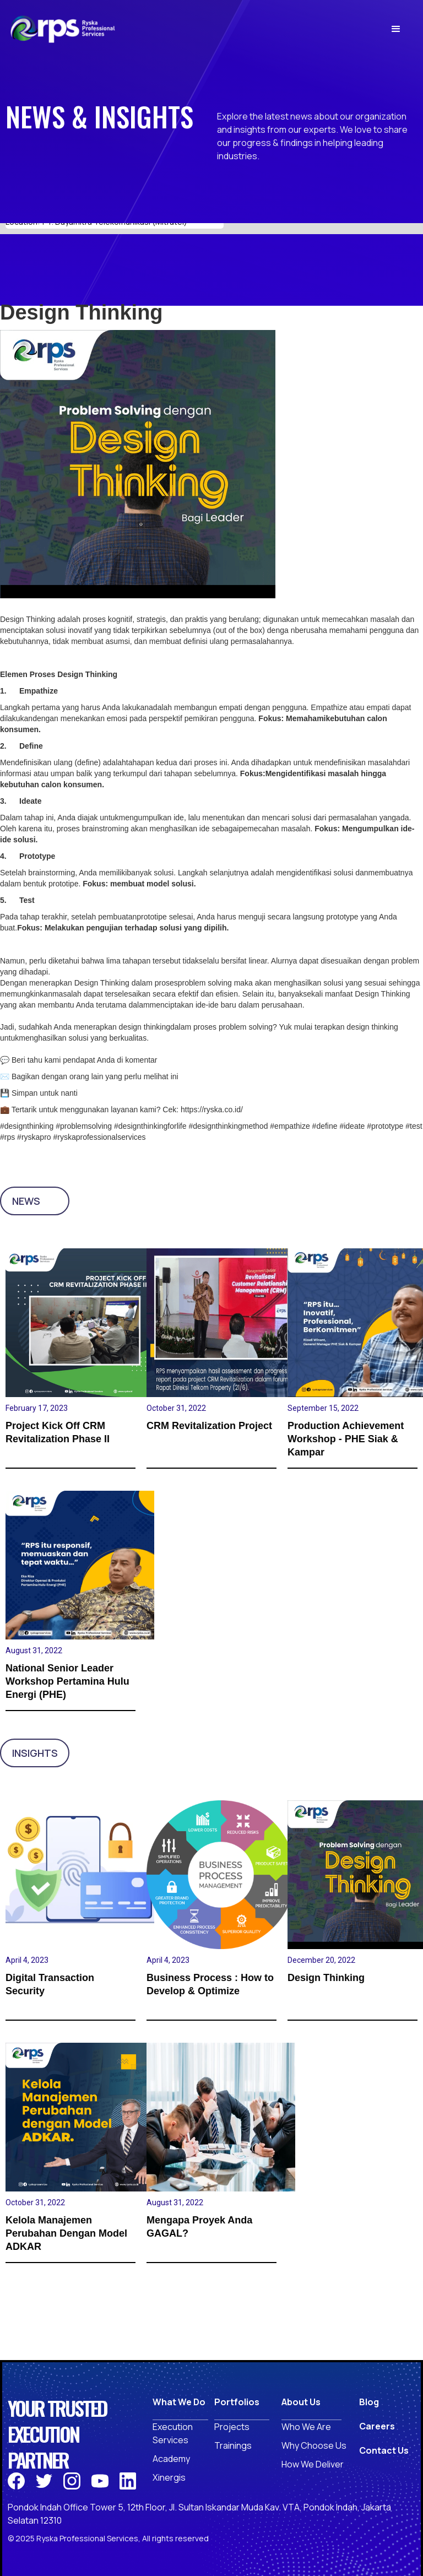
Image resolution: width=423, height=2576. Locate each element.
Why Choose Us (313, 2445)
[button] (396, 29)
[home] (62, 29)
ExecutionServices (173, 2433)
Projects (232, 2427)
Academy (171, 2459)
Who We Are (306, 2427)
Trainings (233, 2445)
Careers (377, 2426)
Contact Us (384, 2450)
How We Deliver (312, 2464)
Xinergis (169, 2477)
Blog (369, 2402)
